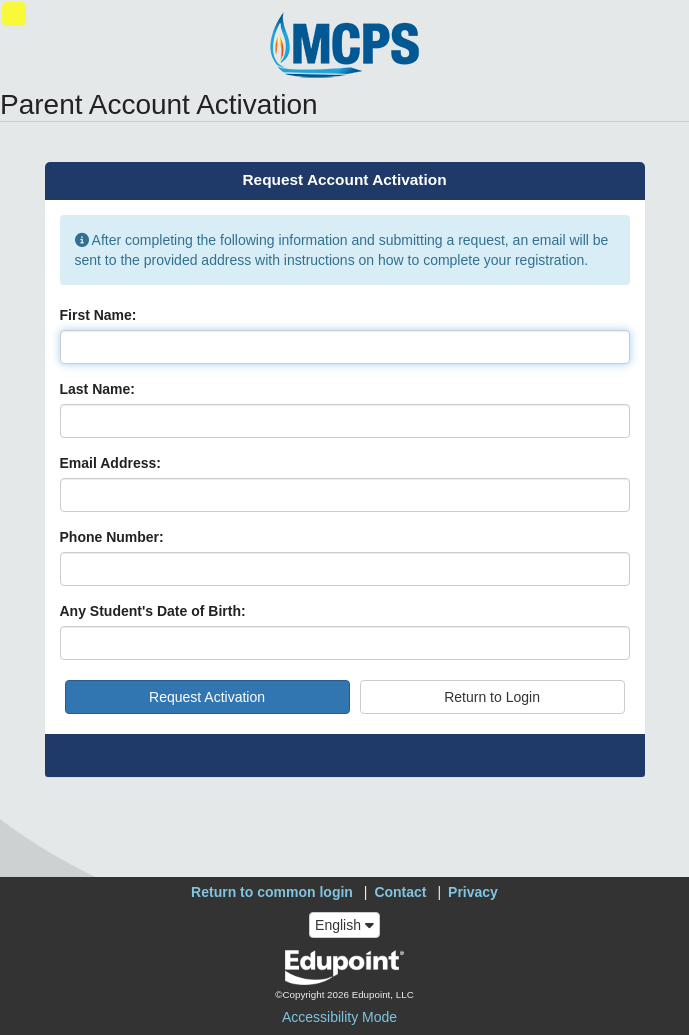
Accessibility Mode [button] (339, 1017)
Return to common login (272, 892)
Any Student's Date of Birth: (153, 611)
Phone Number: (112, 537)
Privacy (473, 892)
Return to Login (492, 697)
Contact (400, 892)
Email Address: (110, 463)
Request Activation (207, 697)
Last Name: (97, 389)
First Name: (98, 315)
